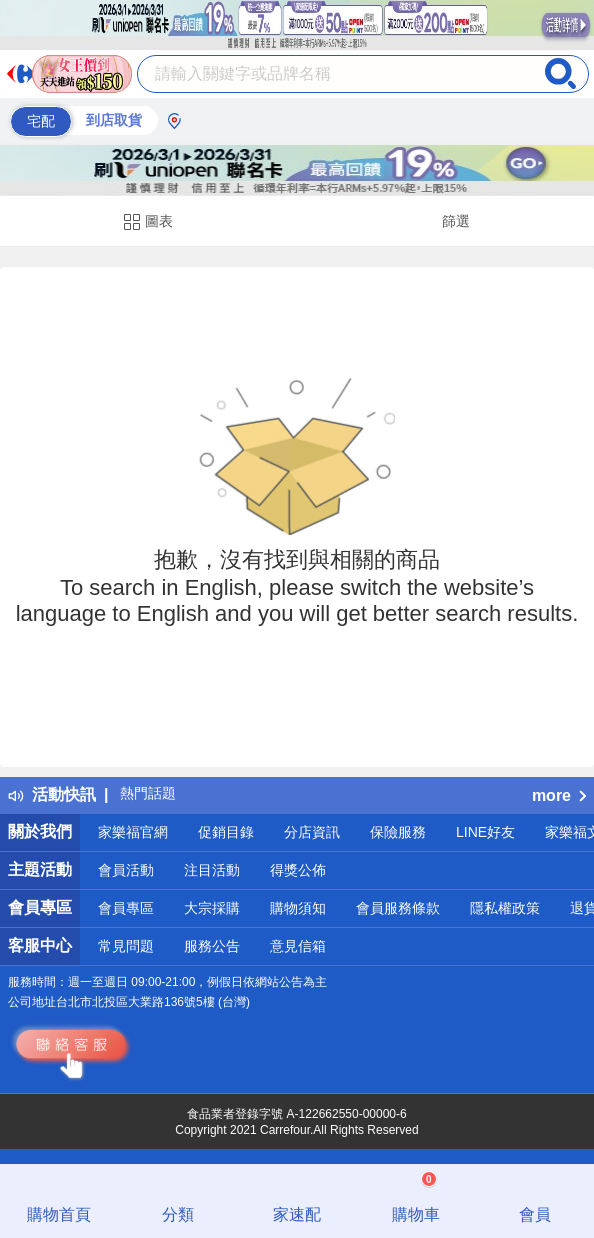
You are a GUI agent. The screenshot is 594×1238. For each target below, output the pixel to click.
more (559, 795)
